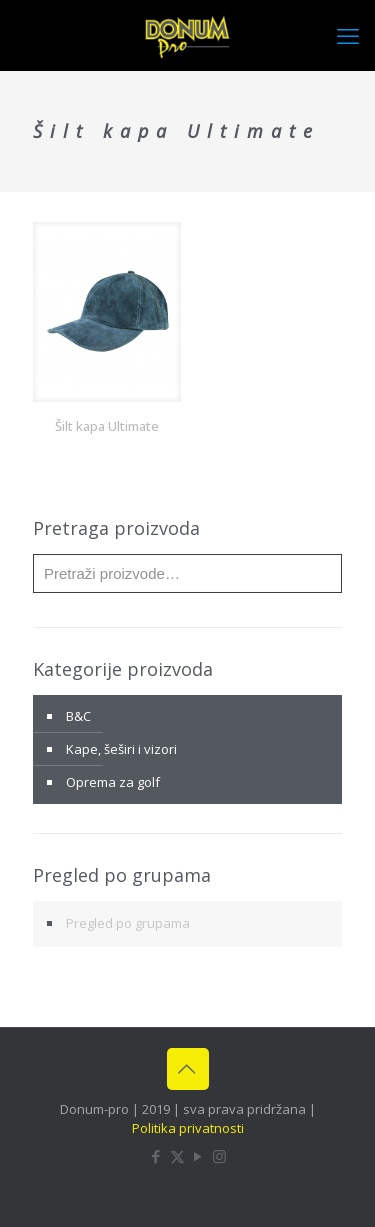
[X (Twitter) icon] (177, 1156)
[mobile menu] (348, 35)
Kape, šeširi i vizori (121, 749)
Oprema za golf (113, 782)
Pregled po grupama (128, 923)
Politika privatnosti (188, 1128)
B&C (78, 716)
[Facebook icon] (156, 1156)
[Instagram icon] (219, 1156)
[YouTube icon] (198, 1156)
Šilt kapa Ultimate (107, 426)
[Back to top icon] (188, 1069)
